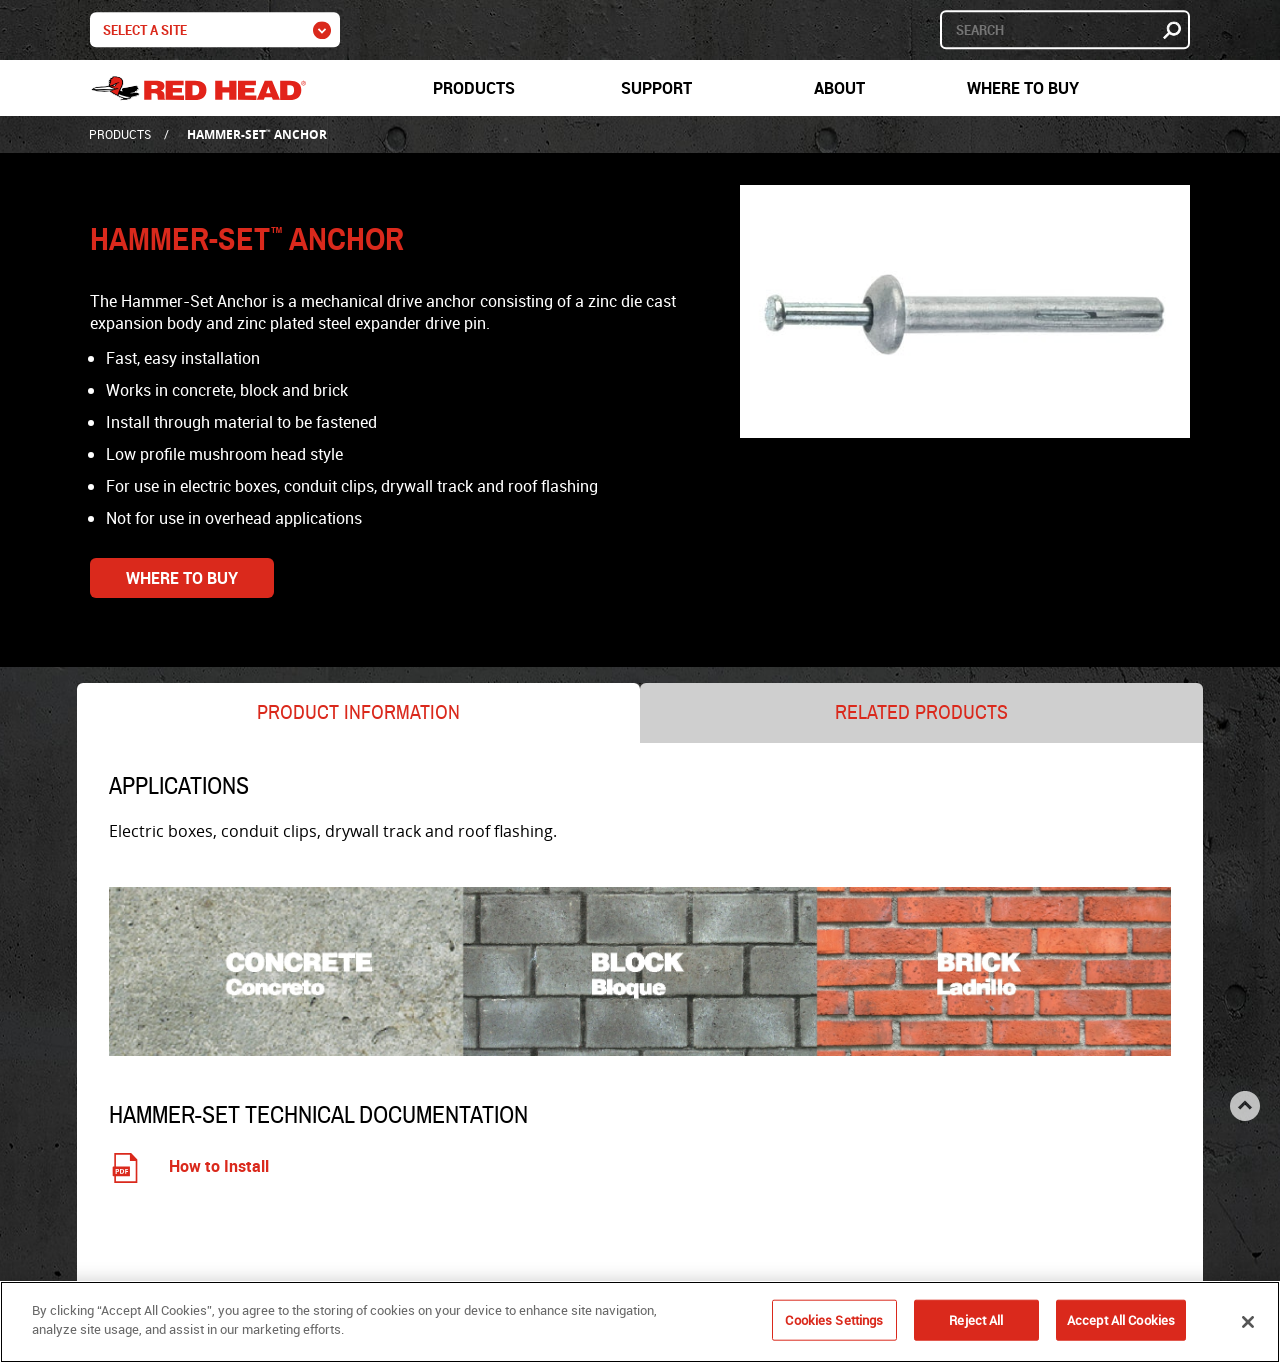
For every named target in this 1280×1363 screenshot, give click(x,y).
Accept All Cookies (1121, 1323)
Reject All (976, 1323)
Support (656, 88)
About (839, 88)
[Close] (1248, 1325)
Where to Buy (1023, 88)
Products (474, 88)
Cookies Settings (834, 1323)
